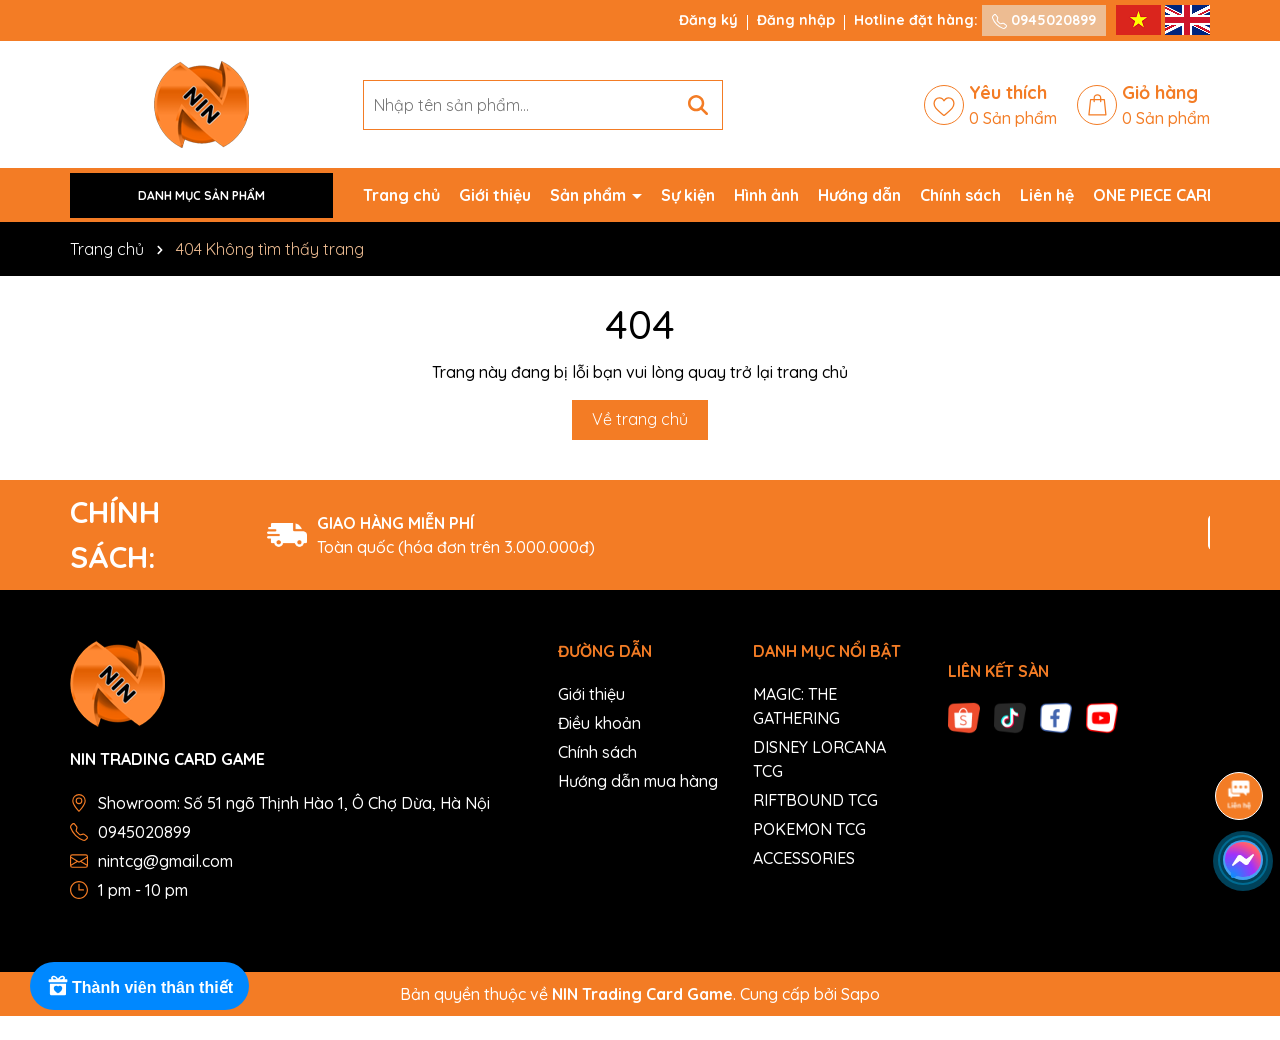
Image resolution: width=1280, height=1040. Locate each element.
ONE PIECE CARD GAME (1180, 195)
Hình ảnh (766, 195)
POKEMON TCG (809, 829)
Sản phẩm (590, 195)
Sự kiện (688, 195)
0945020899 (1044, 20)
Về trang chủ (640, 419)
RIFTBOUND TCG (815, 800)
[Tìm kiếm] (698, 105)
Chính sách (960, 195)
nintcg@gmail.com (165, 861)
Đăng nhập (796, 20)
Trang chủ (401, 195)
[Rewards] (139, 986)
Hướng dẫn (859, 195)
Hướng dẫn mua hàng (638, 781)
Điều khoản (599, 723)
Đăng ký (708, 20)
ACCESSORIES (804, 858)
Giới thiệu (495, 195)
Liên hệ (1047, 195)
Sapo (860, 994)
